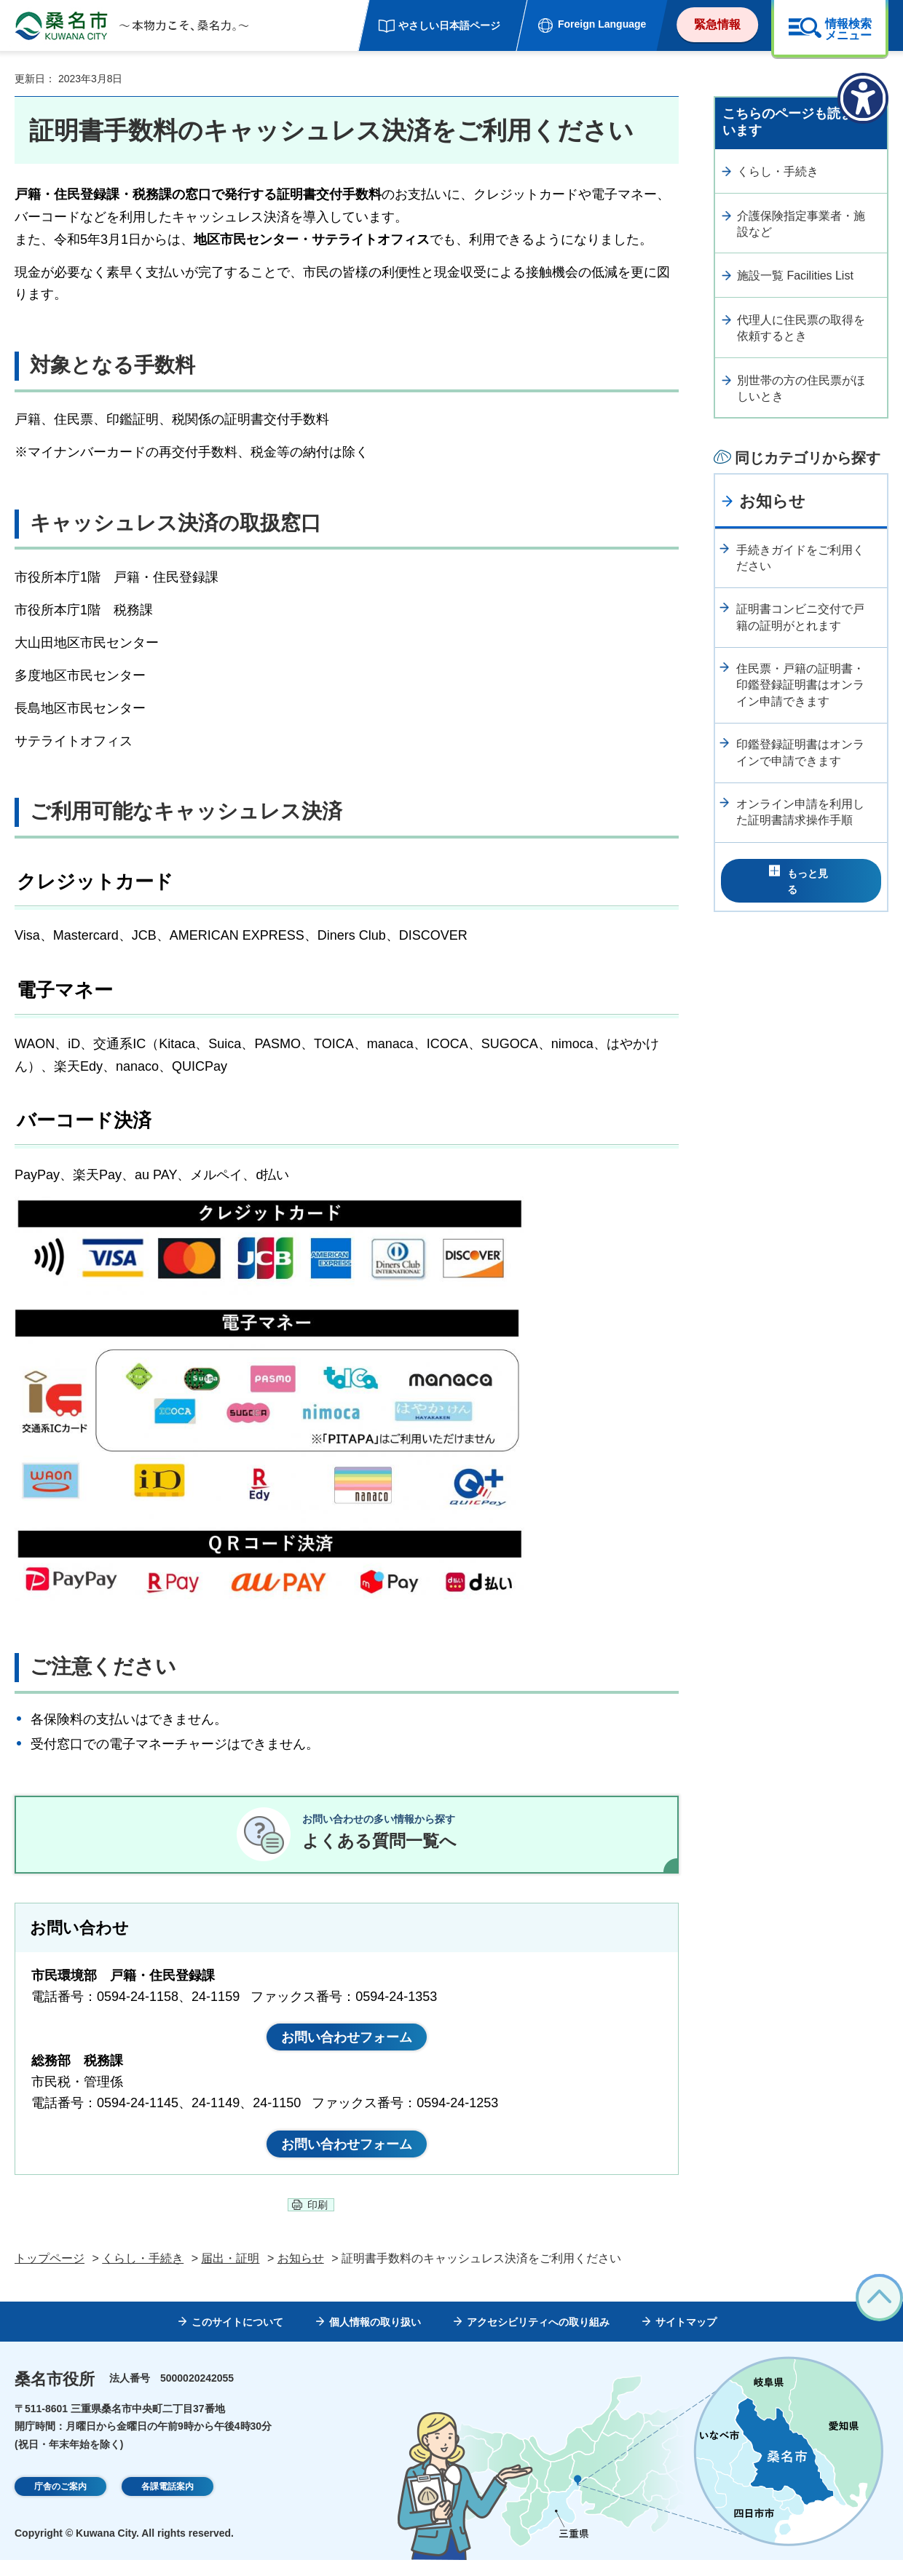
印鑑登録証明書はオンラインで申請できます (800, 752)
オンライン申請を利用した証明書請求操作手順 (800, 812)
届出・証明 (230, 2274)
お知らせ (772, 501)
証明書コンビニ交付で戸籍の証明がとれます (800, 617)
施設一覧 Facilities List (795, 275)
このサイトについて (237, 2338)
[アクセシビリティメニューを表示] (862, 98)
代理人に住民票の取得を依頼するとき (801, 328)
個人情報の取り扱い (375, 2338)
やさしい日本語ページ (449, 25)
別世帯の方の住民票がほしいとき (801, 388)
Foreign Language (602, 24)
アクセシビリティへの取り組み (538, 2338)
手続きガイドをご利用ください (800, 558)
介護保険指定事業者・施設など (801, 224)
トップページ (49, 2274)
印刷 (317, 2221)
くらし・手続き (778, 171)
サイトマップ (686, 2338)
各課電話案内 (167, 2503)
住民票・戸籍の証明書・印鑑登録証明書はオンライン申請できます (800, 685)
